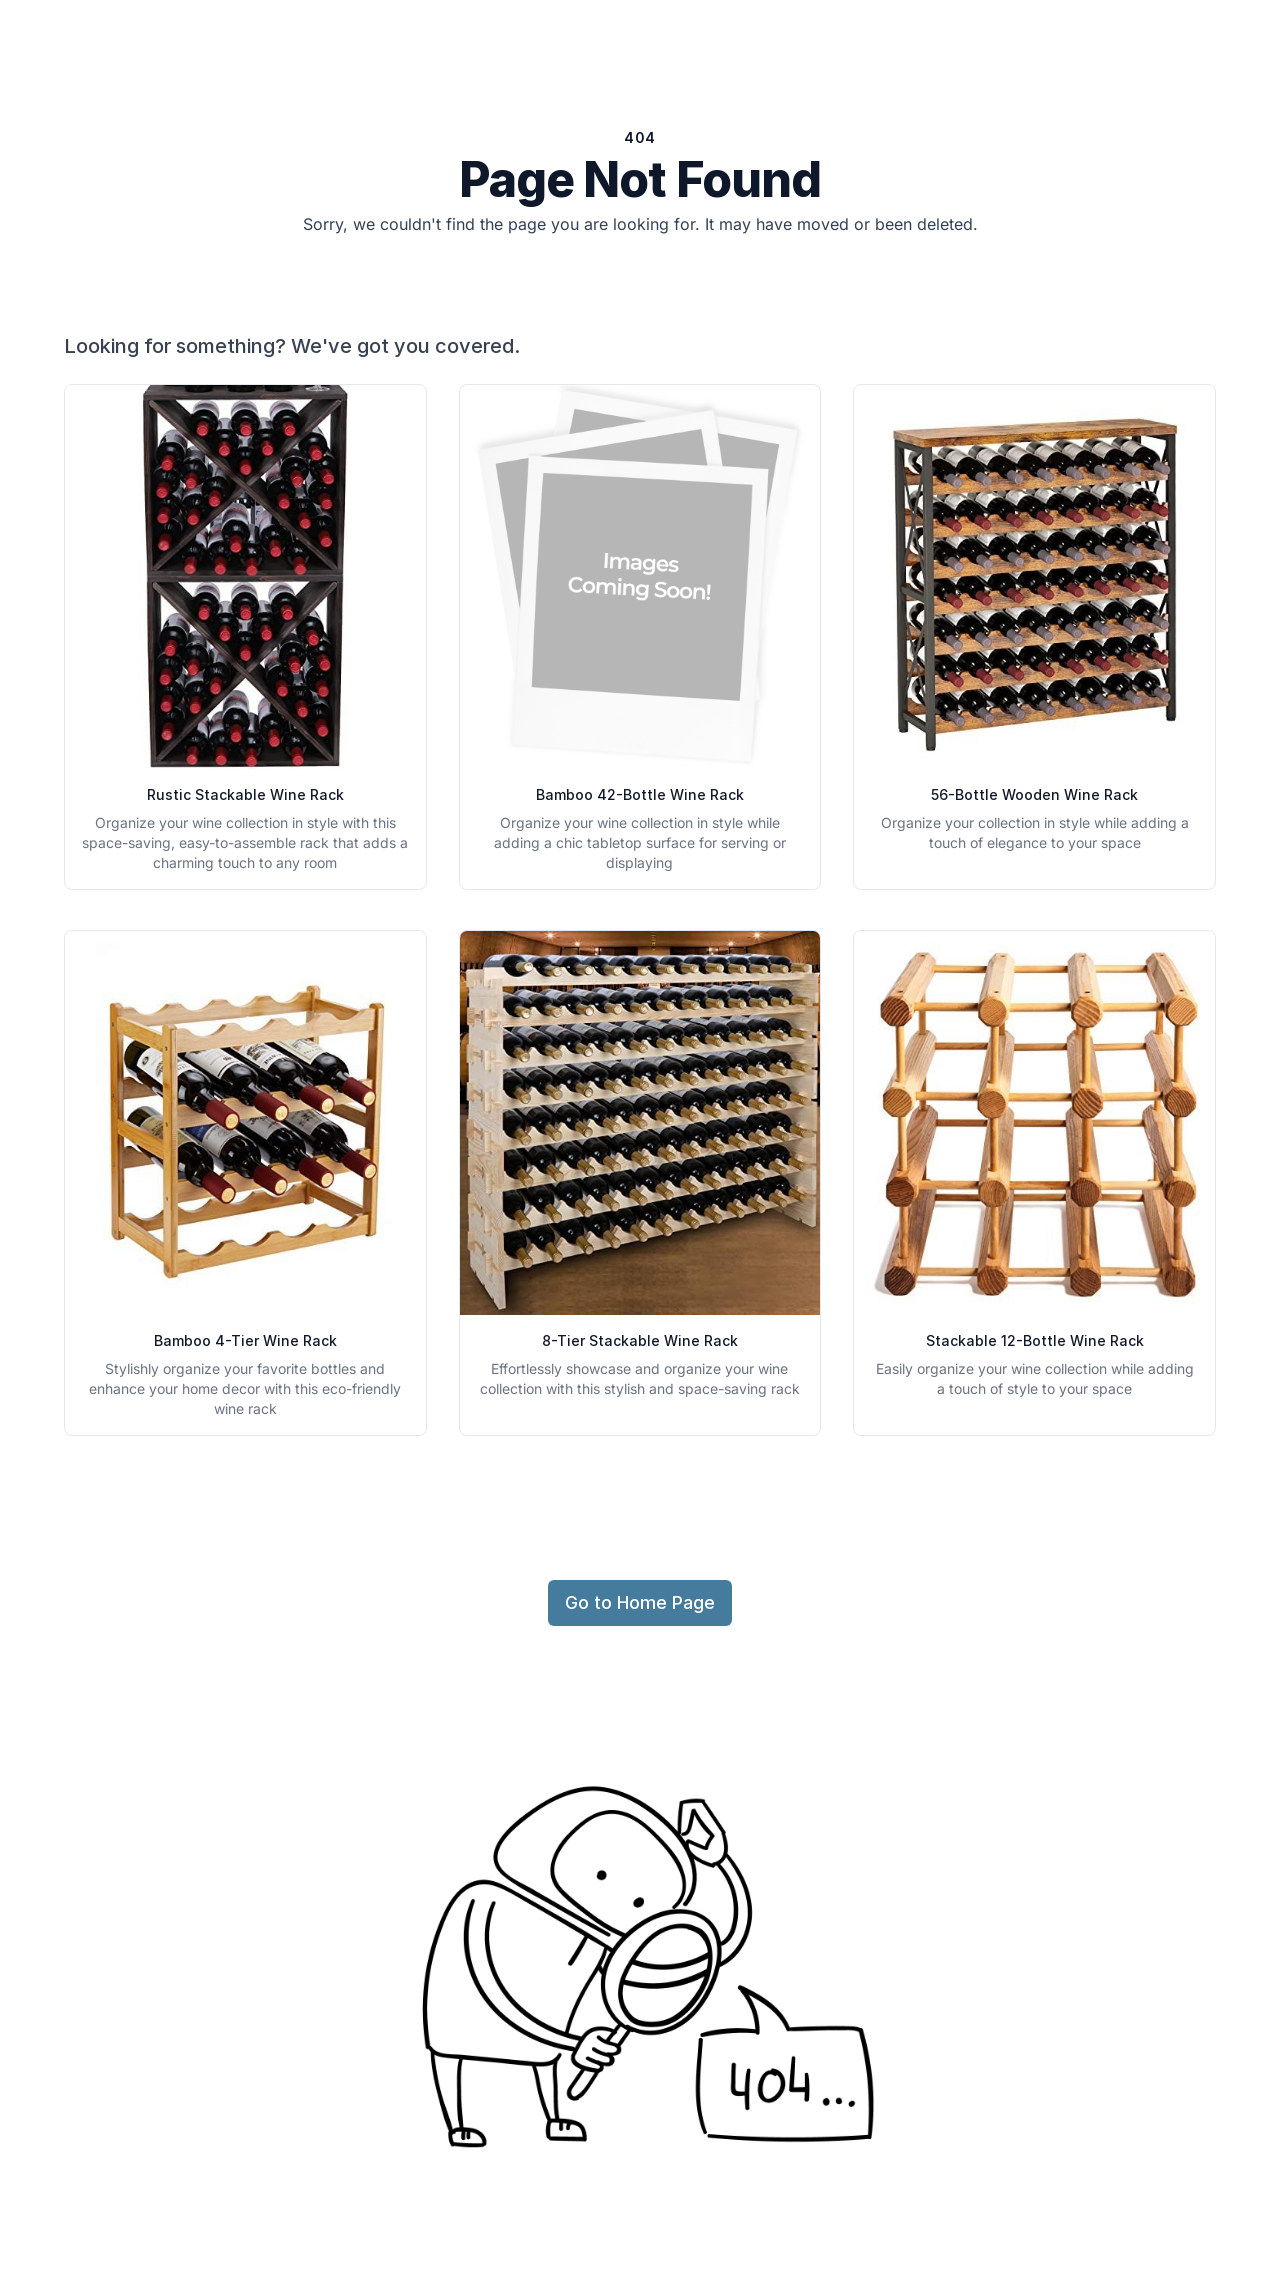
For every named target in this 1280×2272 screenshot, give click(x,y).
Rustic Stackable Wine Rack (245, 794)
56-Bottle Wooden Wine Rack (1034, 794)
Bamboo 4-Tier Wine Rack (245, 1340)
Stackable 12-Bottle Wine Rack (1035, 1340)
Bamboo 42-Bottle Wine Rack (640, 794)
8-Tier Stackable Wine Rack (640, 1340)
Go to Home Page (640, 1602)
